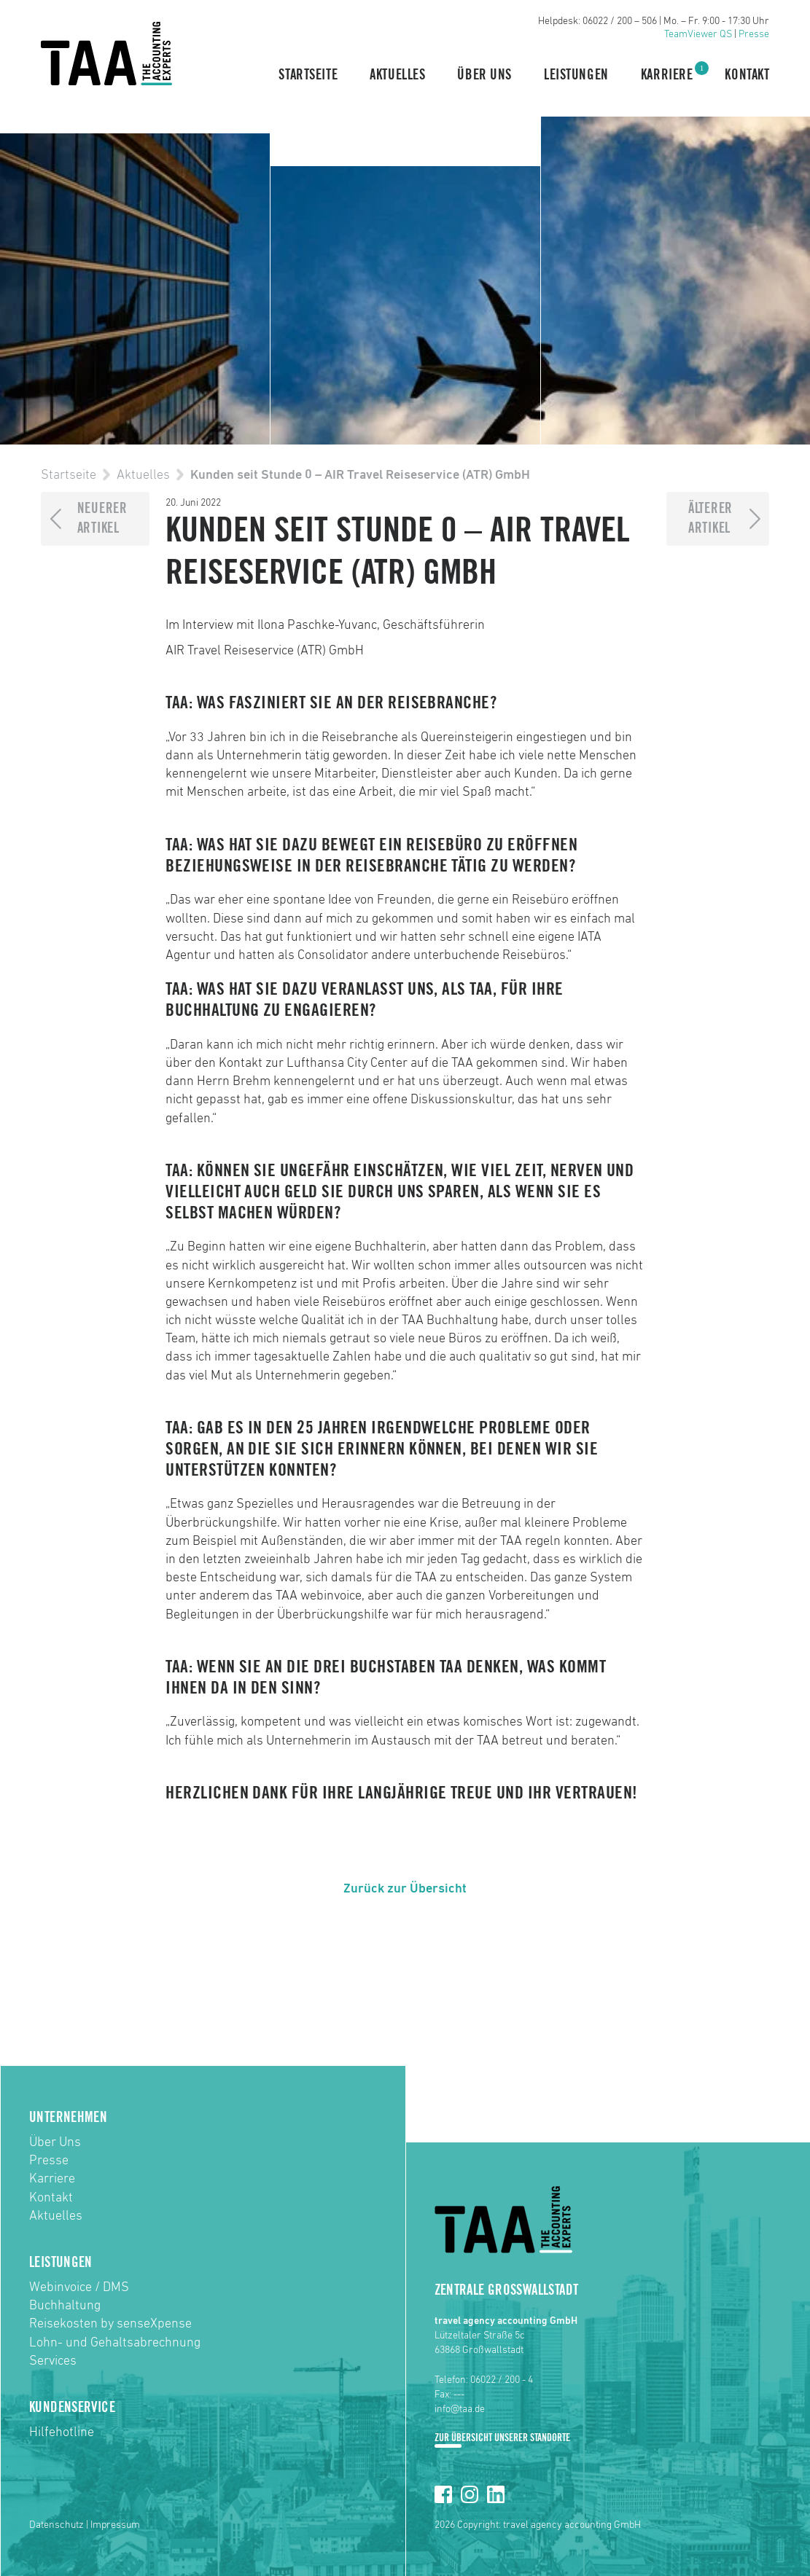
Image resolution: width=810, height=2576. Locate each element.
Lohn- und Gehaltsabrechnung (114, 2342)
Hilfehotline (61, 2432)
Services (53, 2361)
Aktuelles (397, 75)
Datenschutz (56, 2525)
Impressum (115, 2525)
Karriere (667, 74)
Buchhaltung (65, 2305)
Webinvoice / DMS (79, 2287)
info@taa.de (460, 2409)
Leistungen (576, 75)
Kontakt (747, 75)
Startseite (308, 75)
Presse (754, 34)
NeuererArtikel (102, 518)
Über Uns (484, 75)
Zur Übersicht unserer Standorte (502, 2437)
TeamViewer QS (698, 34)
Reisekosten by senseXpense (110, 2323)
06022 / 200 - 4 (501, 2380)
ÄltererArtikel (710, 518)
